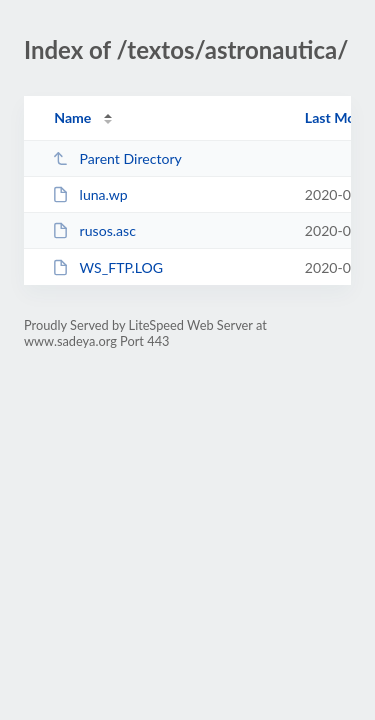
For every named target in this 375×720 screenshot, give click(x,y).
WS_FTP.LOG (107, 267)
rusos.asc (94, 230)
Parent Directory (117, 158)
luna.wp (89, 194)
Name (72, 117)
